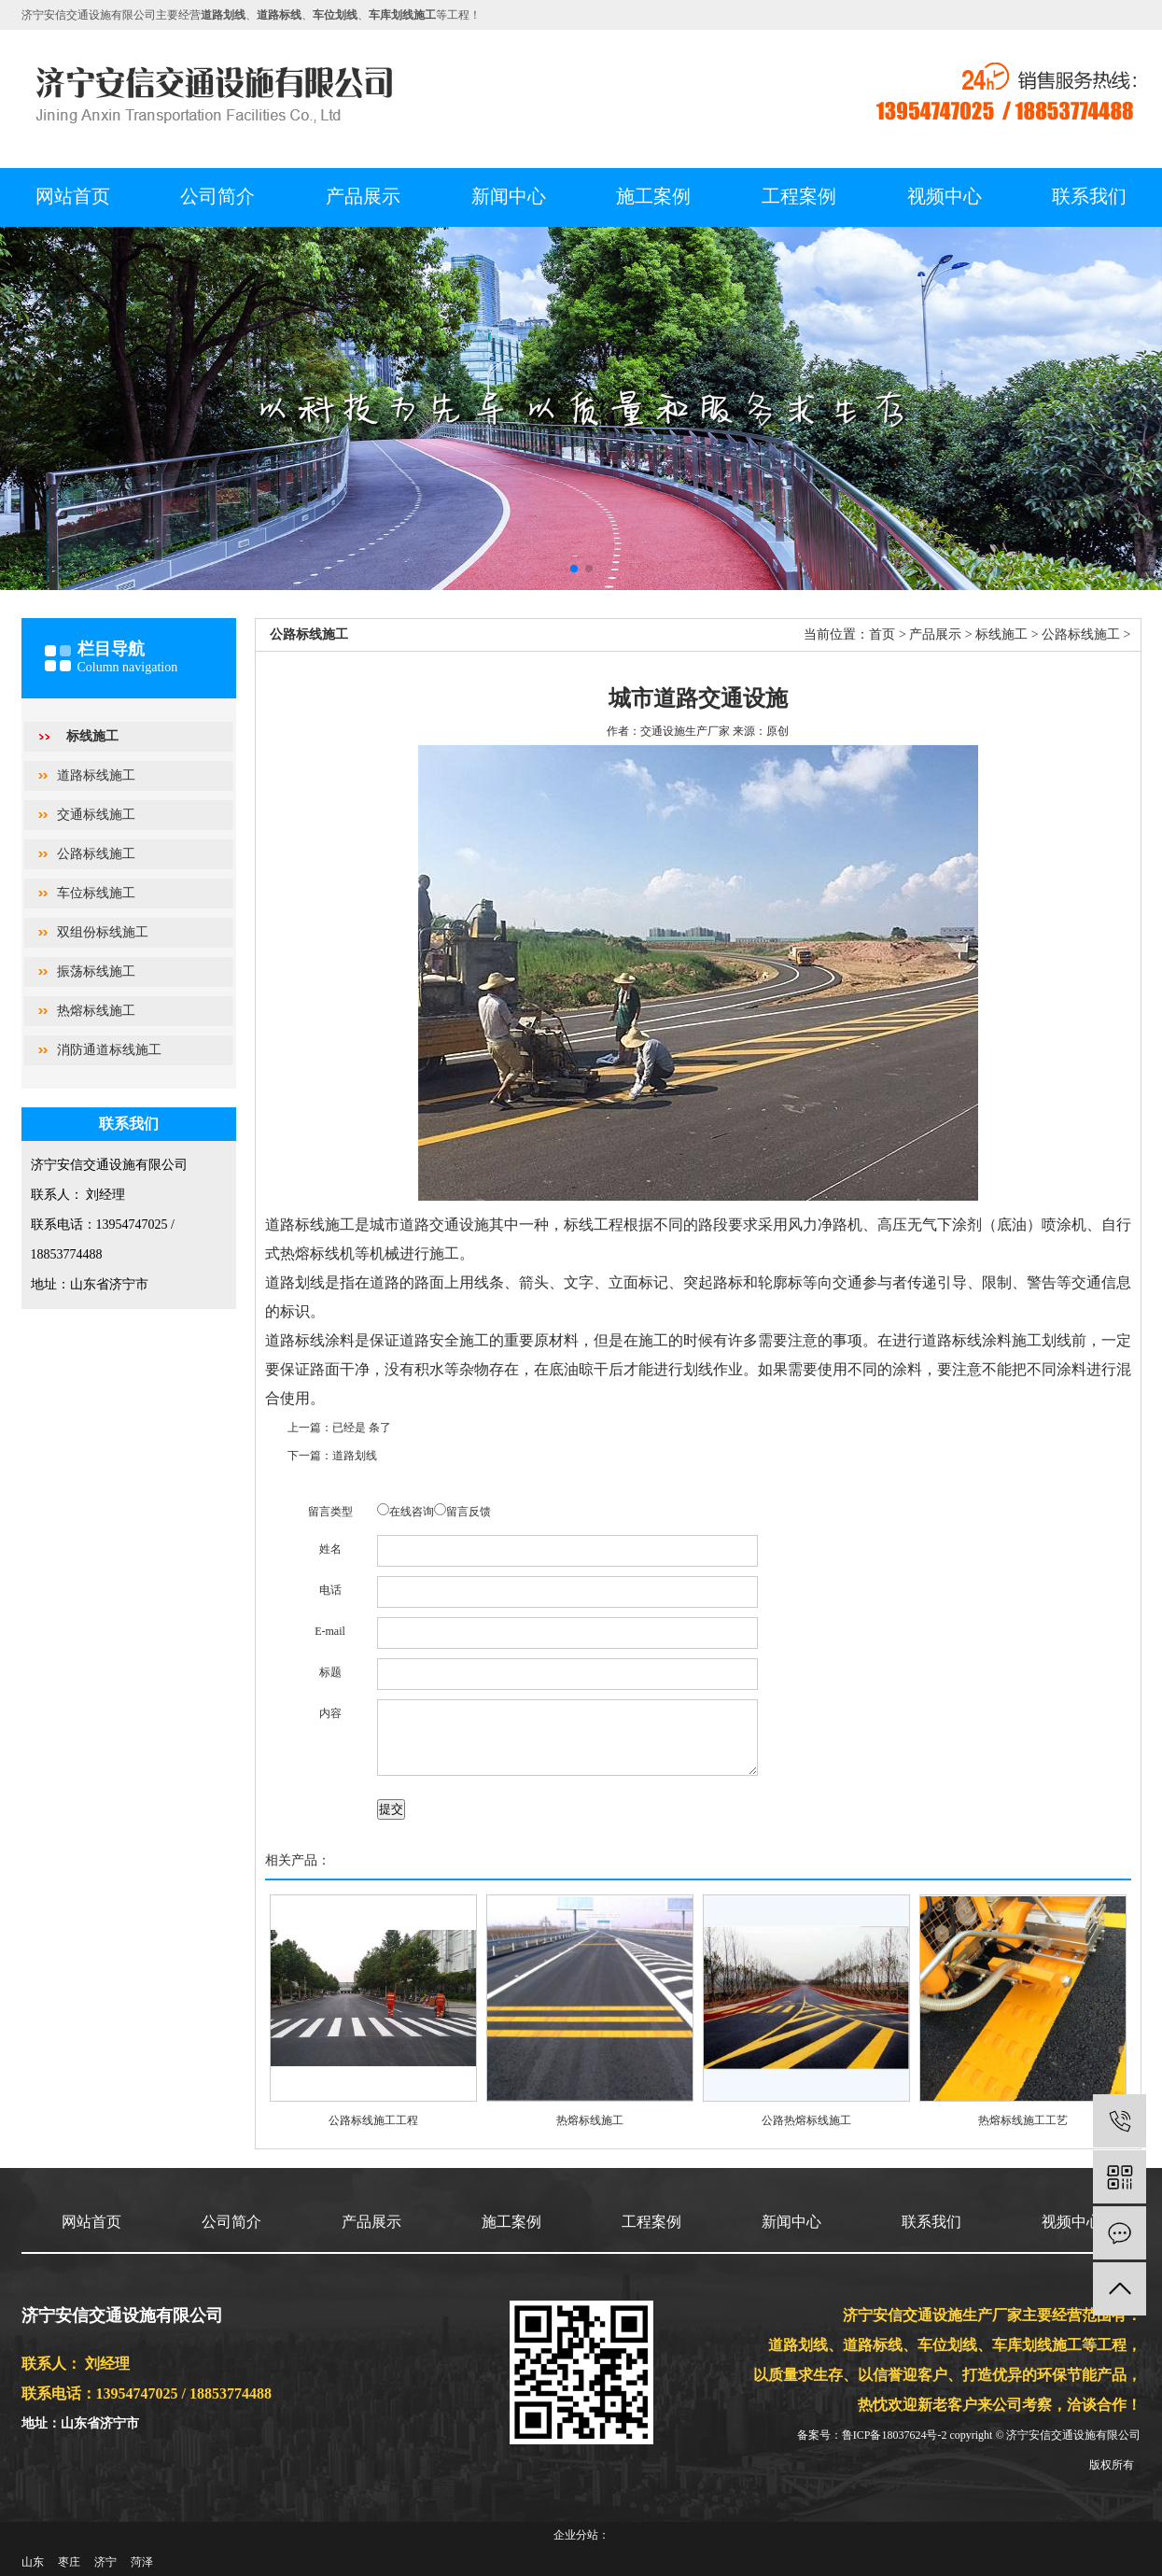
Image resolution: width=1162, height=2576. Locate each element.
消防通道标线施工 (109, 1050)
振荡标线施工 (96, 971)
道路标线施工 (96, 775)
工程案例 (799, 196)
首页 (882, 634)
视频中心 (944, 196)
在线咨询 (411, 1511)
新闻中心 (508, 196)
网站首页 (72, 196)
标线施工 (92, 736)
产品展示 (363, 196)
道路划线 (354, 1455)
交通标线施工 (96, 815)
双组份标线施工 (102, 932)
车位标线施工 (96, 893)
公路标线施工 (96, 854)
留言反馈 (468, 1511)
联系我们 (1089, 196)
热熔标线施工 (96, 1011)
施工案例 (653, 196)
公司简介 (217, 196)
